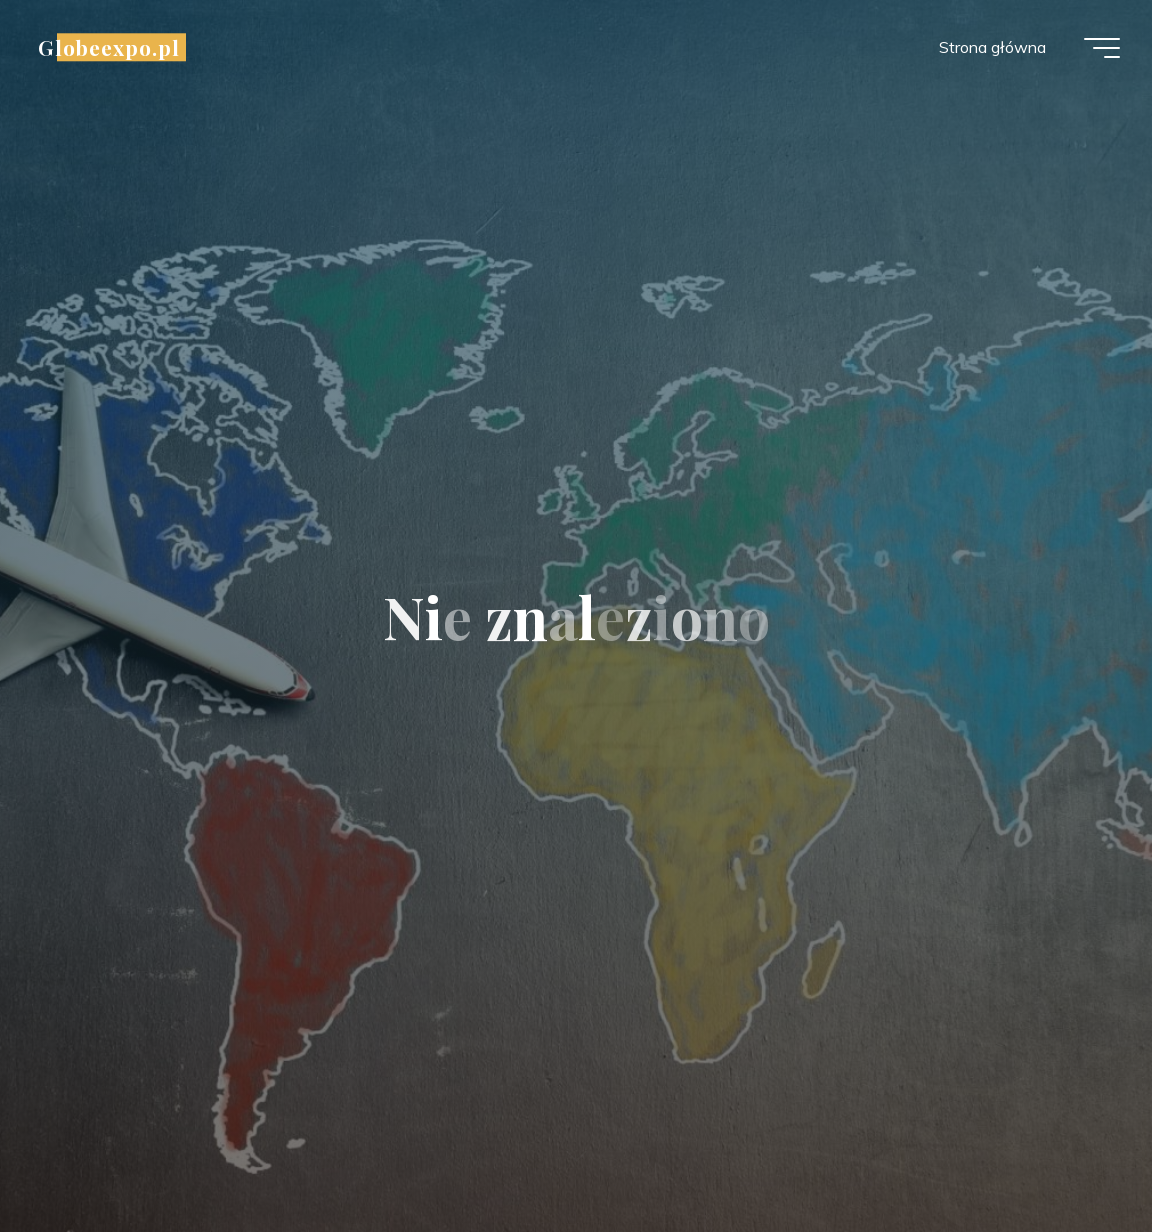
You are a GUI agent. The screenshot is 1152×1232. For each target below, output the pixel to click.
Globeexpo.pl (109, 47)
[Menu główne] (1102, 48)
